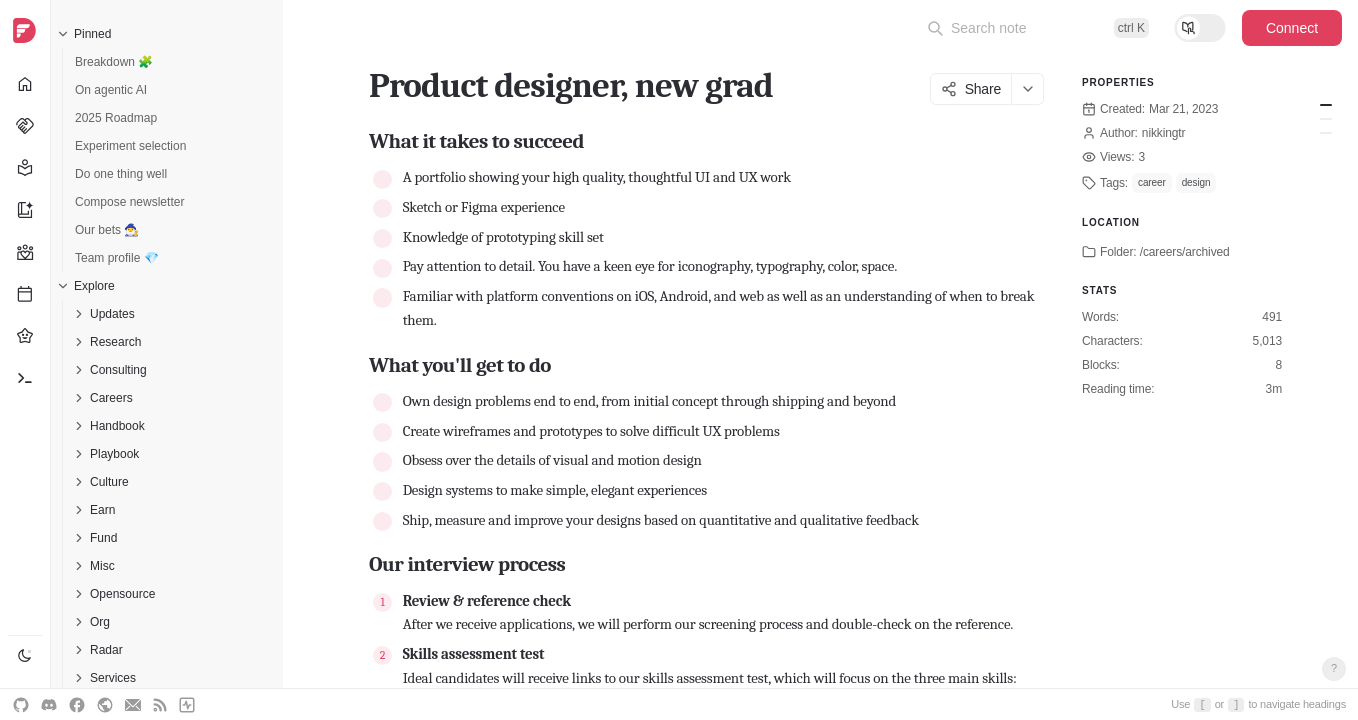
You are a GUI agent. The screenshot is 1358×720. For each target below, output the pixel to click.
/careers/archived (1185, 252)
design (1196, 182)
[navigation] (25, 360)
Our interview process (1326, 133)
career (1152, 182)
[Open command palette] (1038, 28)
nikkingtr (1164, 133)
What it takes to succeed (1326, 105)
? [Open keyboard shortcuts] (1334, 668)
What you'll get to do (1326, 119)
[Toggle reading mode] (1200, 28)
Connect (1292, 28)
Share (971, 89)
